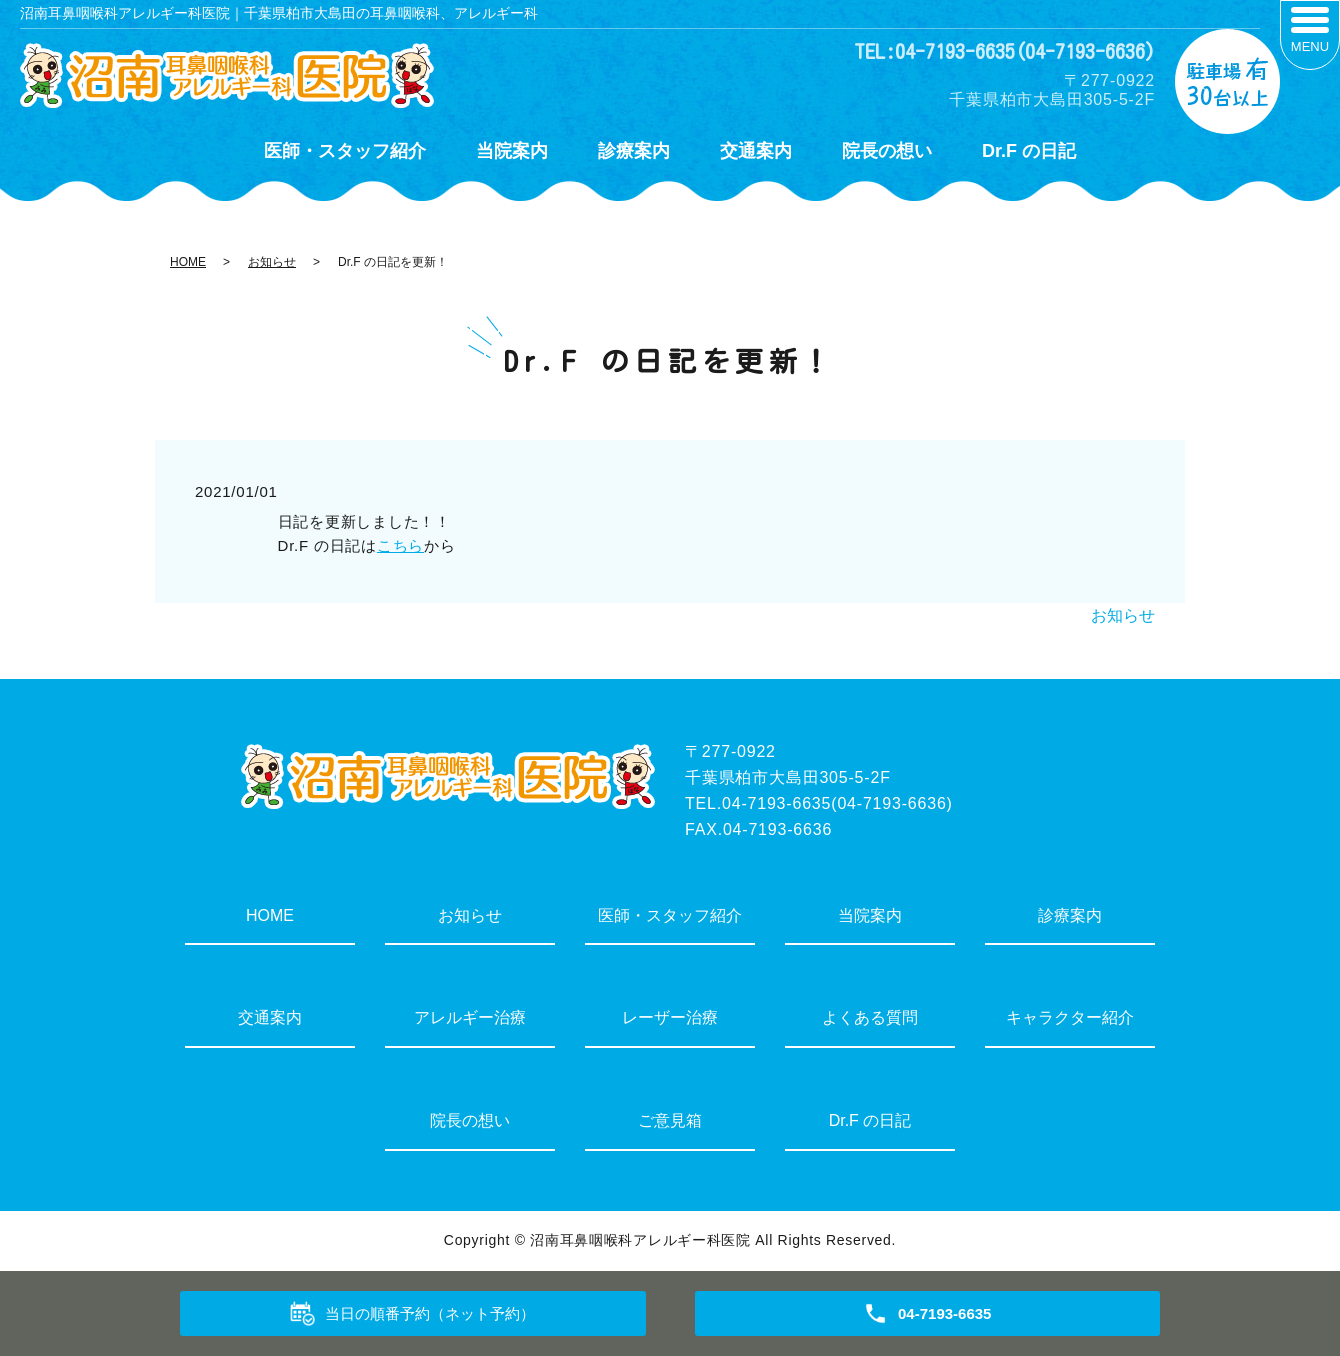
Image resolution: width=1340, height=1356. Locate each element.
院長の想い (887, 151)
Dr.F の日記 (1029, 151)
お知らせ (272, 262)
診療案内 (634, 151)
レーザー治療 (670, 1017)
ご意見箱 (670, 1120)
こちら (400, 545)
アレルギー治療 (470, 1017)
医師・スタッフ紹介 (345, 151)
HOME (188, 262)
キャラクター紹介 (1070, 1017)
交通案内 (756, 151)
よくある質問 (870, 1017)
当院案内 (512, 151)
